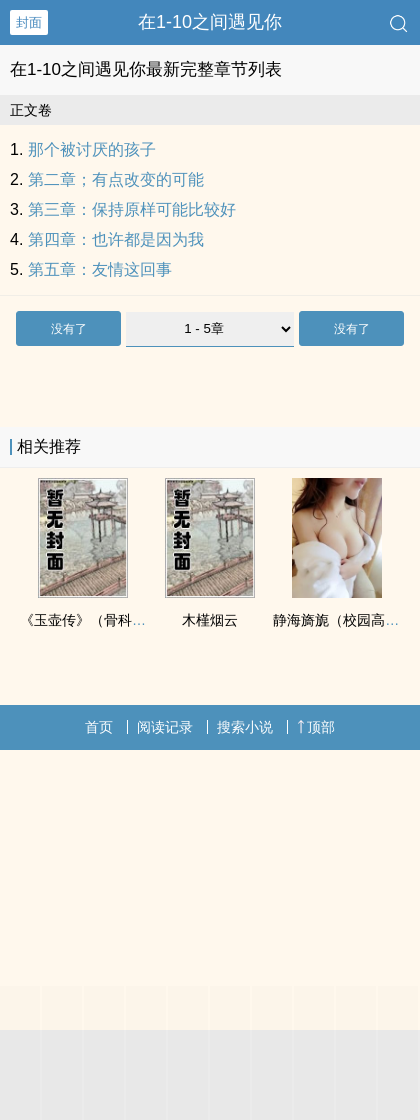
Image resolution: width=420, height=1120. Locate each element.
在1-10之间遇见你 (210, 22)
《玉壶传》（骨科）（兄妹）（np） (133, 620)
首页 (99, 727)
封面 (29, 22)
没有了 (69, 329)
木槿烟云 (210, 620)
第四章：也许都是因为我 (116, 239)
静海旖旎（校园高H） (341, 620)
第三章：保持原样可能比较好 (132, 209)
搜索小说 (245, 727)
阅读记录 (165, 727)
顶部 (316, 727)
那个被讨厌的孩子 (92, 149)
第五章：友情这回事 (100, 269)
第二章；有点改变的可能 (116, 179)
